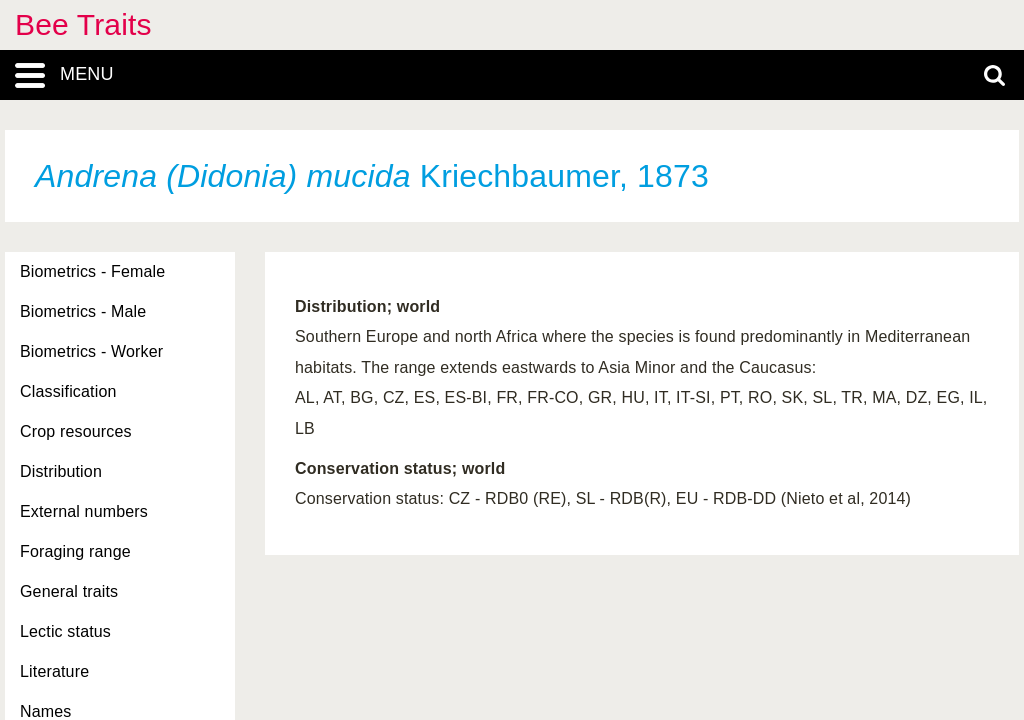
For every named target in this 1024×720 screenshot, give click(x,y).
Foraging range (75, 551)
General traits (69, 591)
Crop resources (76, 431)
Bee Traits (83, 24)
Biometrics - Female (92, 271)
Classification (68, 391)
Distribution (61, 471)
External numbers (84, 511)
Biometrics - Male (83, 311)
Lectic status (65, 631)
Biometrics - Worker (91, 351)
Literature (54, 671)
